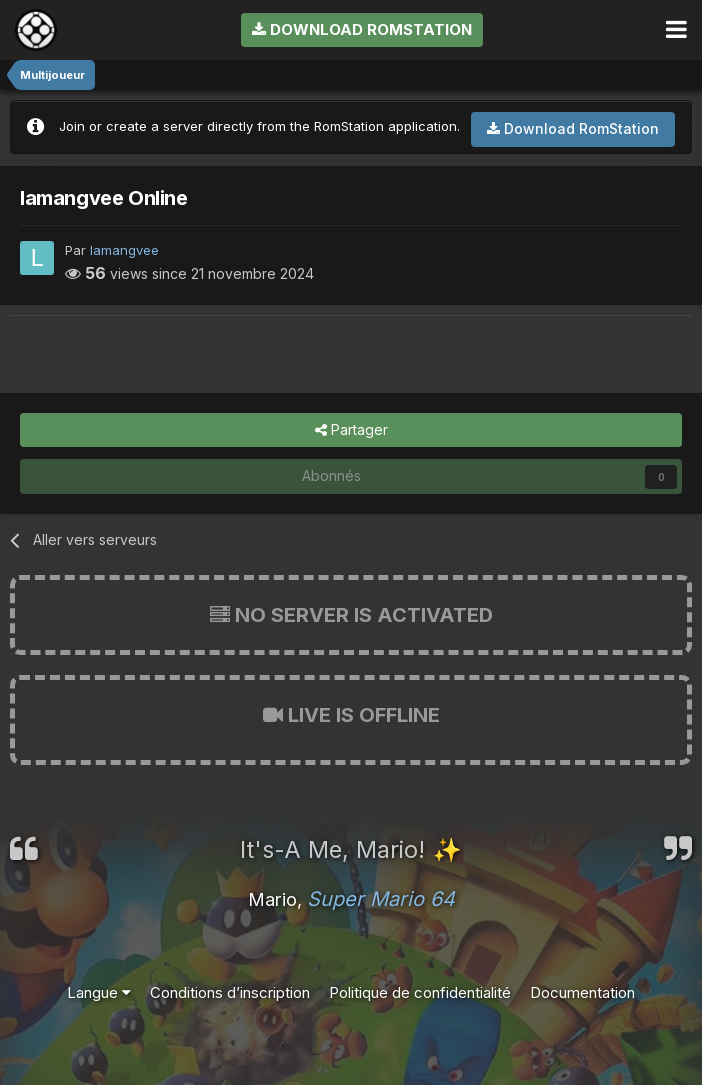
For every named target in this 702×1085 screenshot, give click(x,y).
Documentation (582, 992)
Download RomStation (362, 29)
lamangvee (124, 250)
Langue (99, 992)
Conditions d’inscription (230, 992)
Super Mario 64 (381, 899)
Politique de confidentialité (420, 992)
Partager (351, 430)
